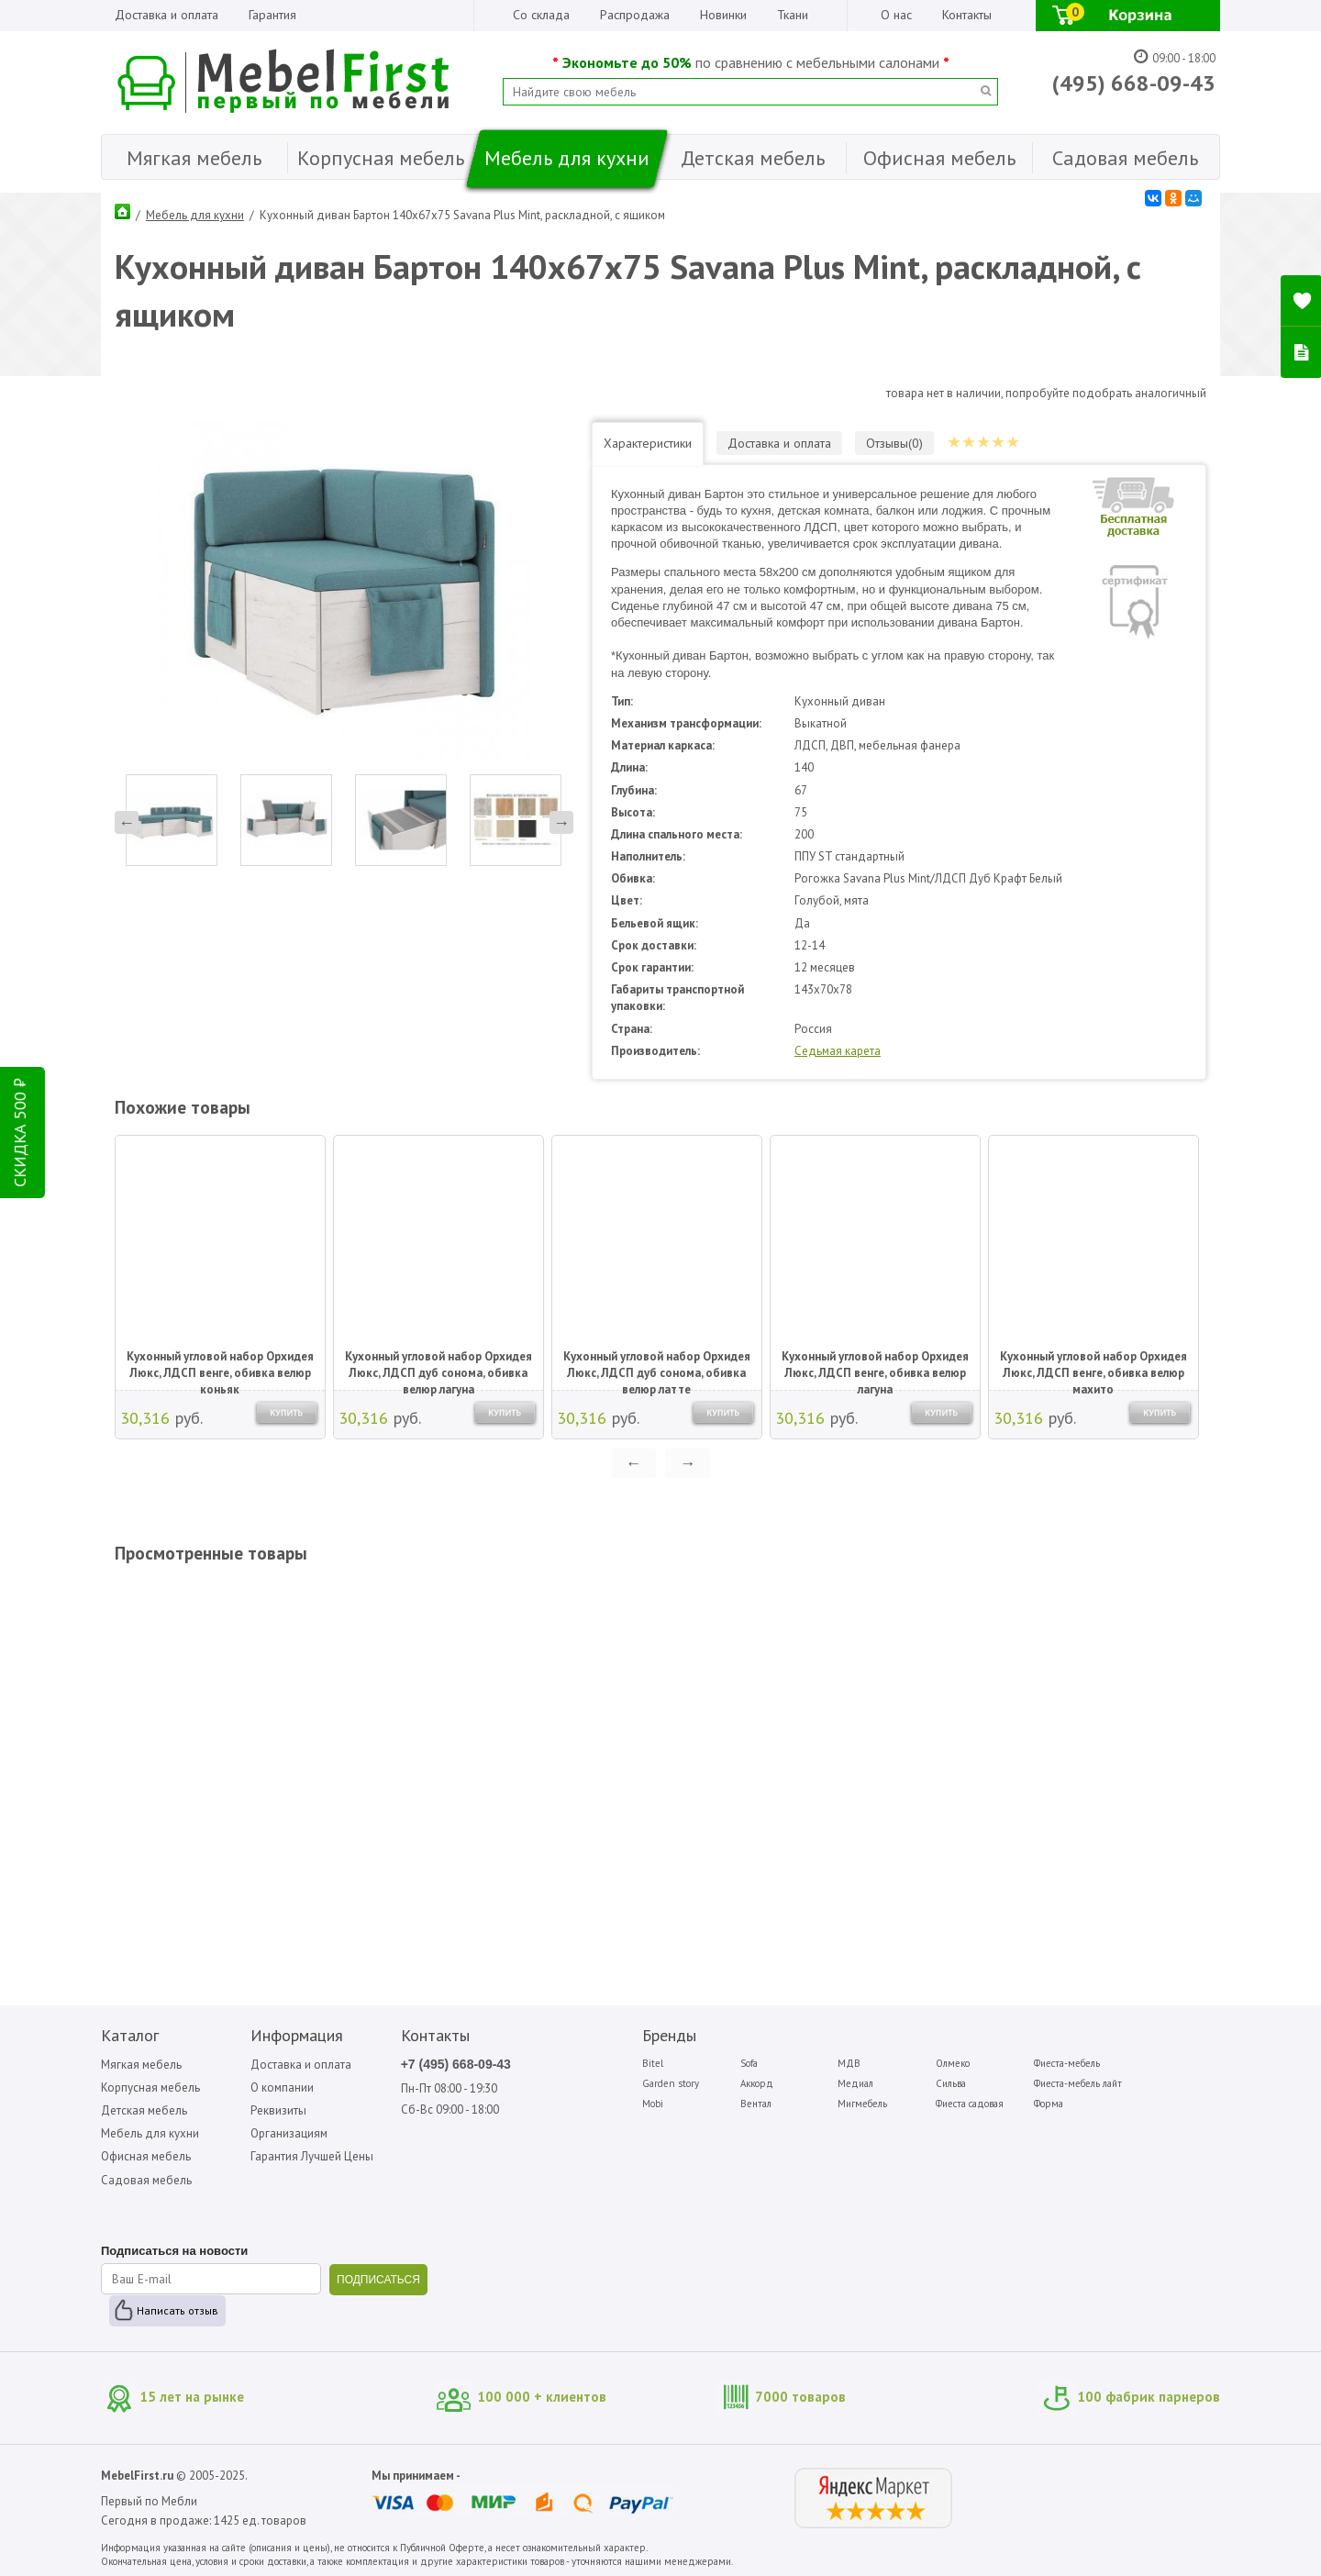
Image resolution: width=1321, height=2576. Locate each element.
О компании (282, 2087)
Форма (1048, 2103)
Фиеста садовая (970, 2103)
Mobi (652, 2103)
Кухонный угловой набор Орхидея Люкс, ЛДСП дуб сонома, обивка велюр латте (656, 1366)
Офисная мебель (146, 2156)
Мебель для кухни (195, 215)
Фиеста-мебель (1067, 2063)
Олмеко (953, 2063)
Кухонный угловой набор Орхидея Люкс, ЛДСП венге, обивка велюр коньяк (220, 1366)
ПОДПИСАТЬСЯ (378, 2279)
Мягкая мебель (141, 2064)
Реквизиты (278, 2110)
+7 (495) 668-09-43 (456, 2064)
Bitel (652, 2063)
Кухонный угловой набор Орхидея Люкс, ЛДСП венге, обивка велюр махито (1093, 1366)
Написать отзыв (177, 2310)
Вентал (756, 2103)
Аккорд (756, 2083)
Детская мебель (144, 2110)
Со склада (541, 14)
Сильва (951, 2083)
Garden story (670, 2083)
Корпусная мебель (150, 2087)
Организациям (288, 2133)
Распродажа (635, 14)
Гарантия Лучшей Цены (311, 2156)
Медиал (855, 2083)
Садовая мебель (146, 2180)
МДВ (849, 2063)
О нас (896, 14)
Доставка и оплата (166, 14)
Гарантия (272, 14)
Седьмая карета (837, 1051)
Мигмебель (862, 2103)
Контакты (967, 14)
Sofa (749, 2063)
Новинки (723, 14)
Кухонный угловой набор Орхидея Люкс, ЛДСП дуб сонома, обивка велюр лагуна (438, 1366)
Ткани (792, 14)
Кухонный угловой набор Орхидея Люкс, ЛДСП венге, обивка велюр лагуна (875, 1366)
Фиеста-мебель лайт (1078, 2083)
